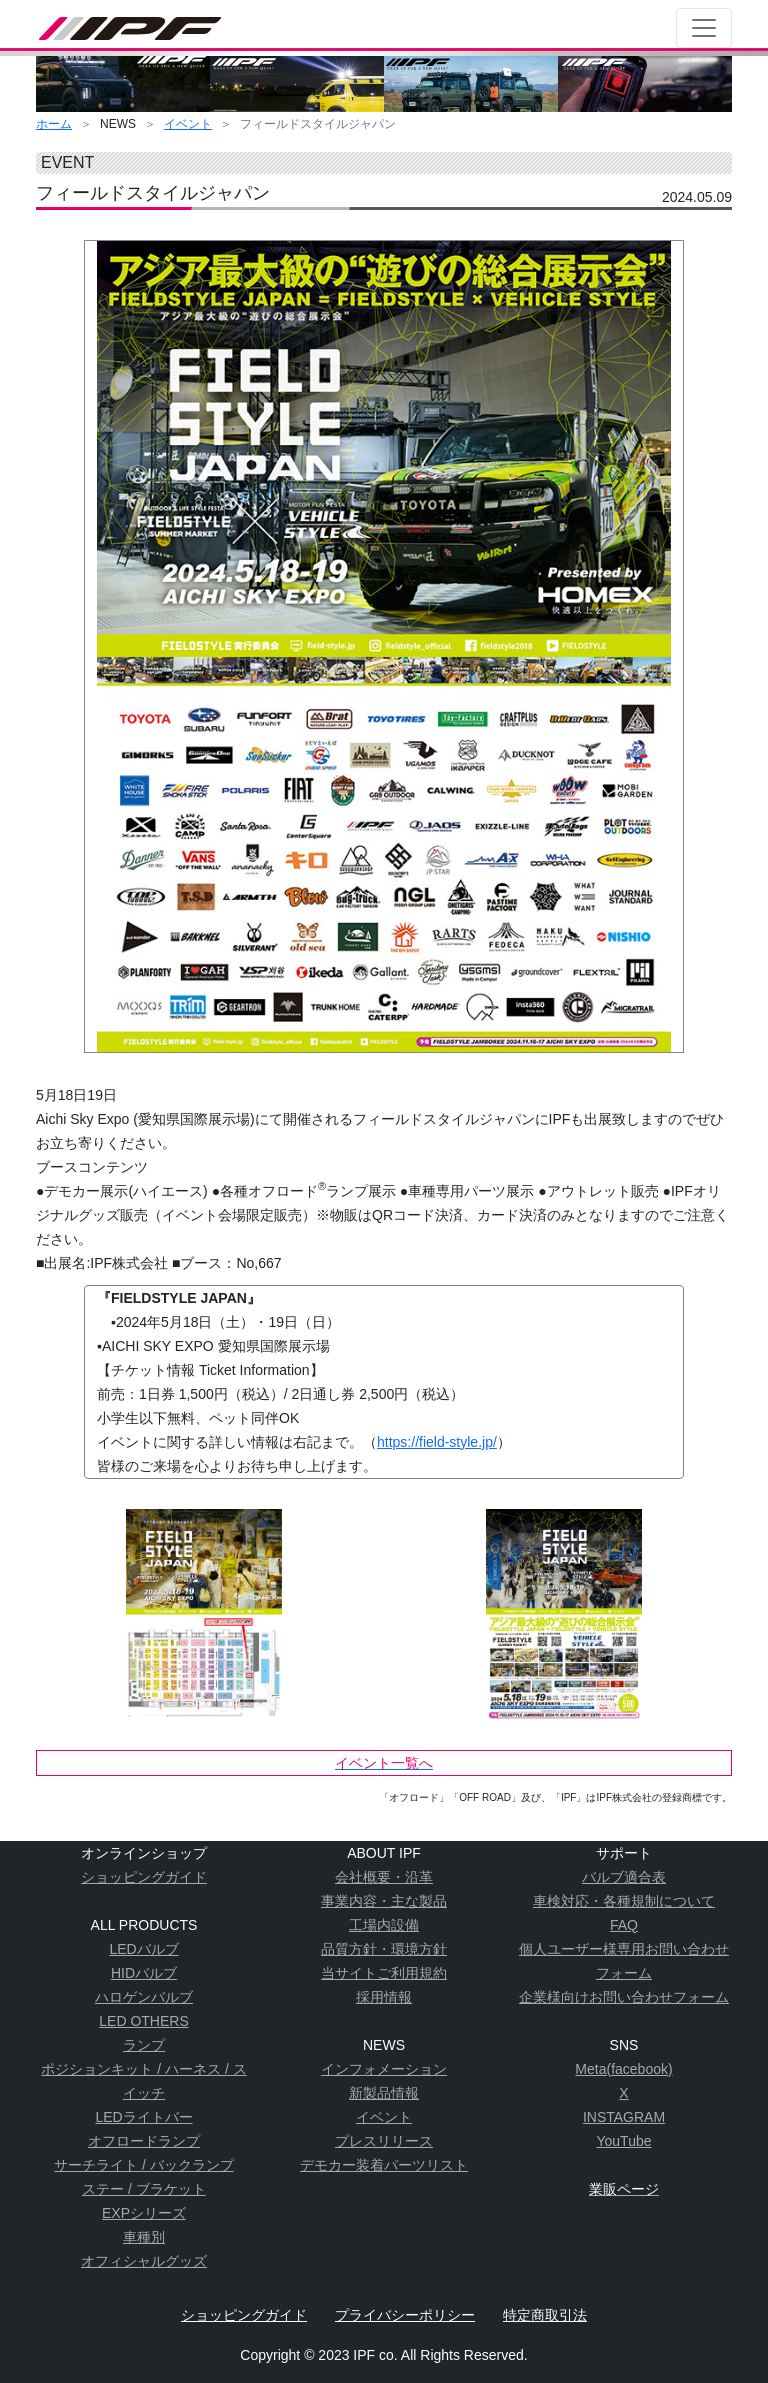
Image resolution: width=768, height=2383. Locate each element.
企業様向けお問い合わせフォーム (624, 1997)
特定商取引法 (545, 2315)
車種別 (144, 2237)
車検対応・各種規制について (624, 1901)
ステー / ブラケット (144, 2189)
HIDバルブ (144, 1973)
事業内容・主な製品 (384, 1901)
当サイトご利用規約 (384, 1973)
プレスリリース (384, 2141)
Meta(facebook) (623, 2069)
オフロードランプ (144, 2141)
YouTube (623, 2141)
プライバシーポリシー (405, 2315)
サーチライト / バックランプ (144, 2165)
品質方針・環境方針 (384, 1949)
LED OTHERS (143, 2021)
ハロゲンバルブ (144, 1997)
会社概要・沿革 (384, 1877)
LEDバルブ (143, 1949)
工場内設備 (384, 1925)
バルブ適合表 (624, 1877)
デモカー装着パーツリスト (384, 2165)
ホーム (54, 124)
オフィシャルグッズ (144, 2261)
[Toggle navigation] (704, 28)
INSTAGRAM (624, 2117)
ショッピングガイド (144, 1877)
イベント (188, 124)
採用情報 (384, 1997)
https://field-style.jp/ (437, 1442)
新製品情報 (384, 2093)
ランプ (144, 2045)
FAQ (624, 1925)
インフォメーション (384, 2069)
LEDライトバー (143, 2117)
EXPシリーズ (144, 2213)
